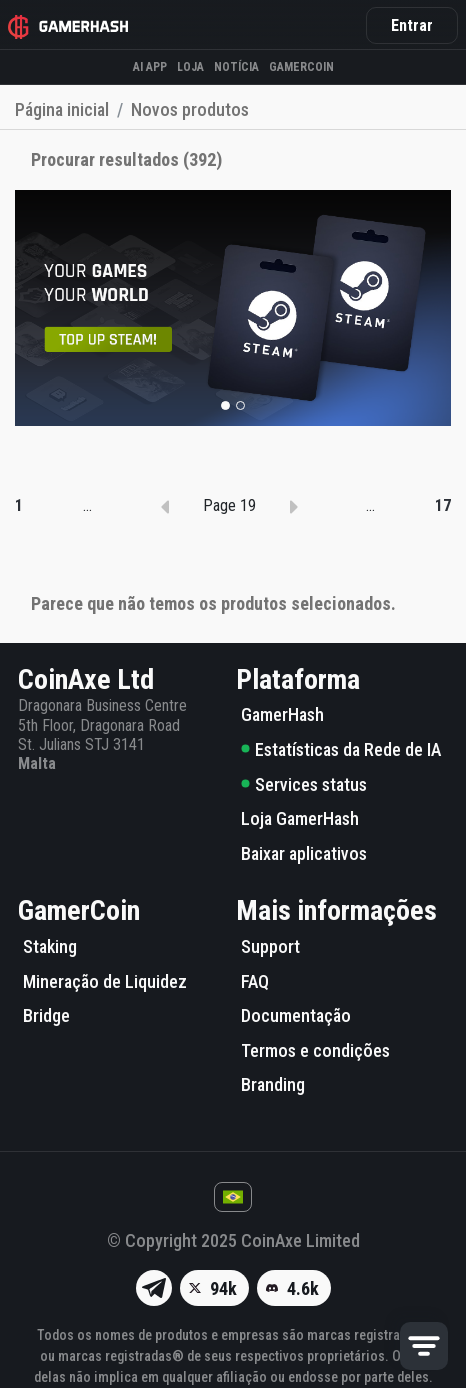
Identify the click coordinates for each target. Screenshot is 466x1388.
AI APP (150, 67)
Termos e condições (315, 1050)
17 (443, 505)
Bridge (46, 1015)
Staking (50, 946)
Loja (190, 67)
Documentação (296, 1015)
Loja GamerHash (300, 818)
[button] (225, 405)
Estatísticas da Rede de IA (341, 749)
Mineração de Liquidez (105, 981)
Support (270, 946)
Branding (273, 1084)
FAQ (255, 981)
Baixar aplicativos (304, 853)
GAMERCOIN (301, 67)
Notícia (236, 67)
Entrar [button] (412, 25)
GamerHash (282, 714)
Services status (304, 784)
